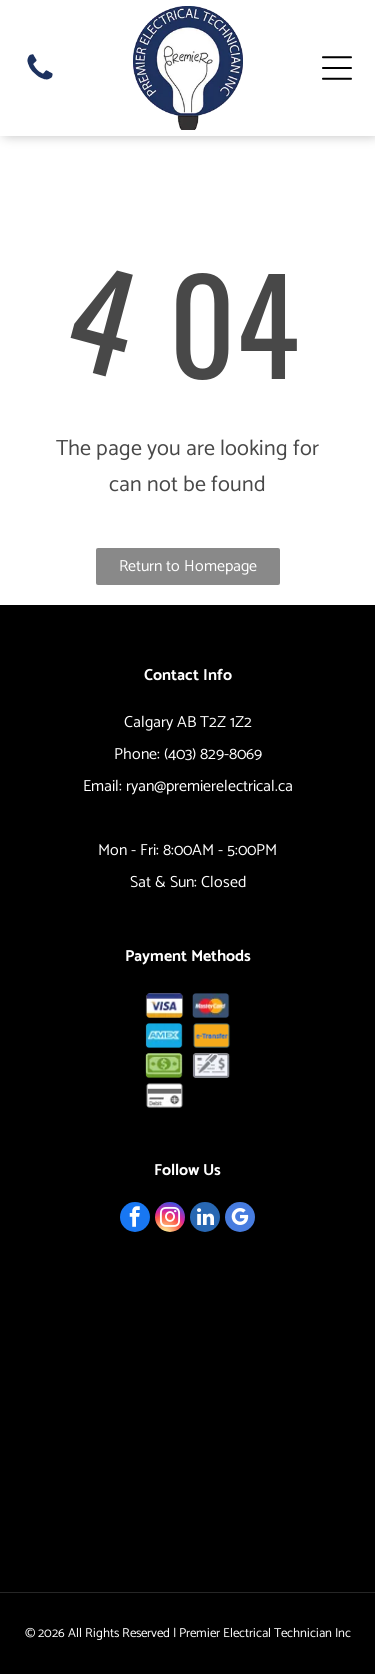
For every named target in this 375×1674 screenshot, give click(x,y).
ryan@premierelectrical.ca (209, 786)
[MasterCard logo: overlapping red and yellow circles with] (211, 1005)
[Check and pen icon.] (211, 1065)
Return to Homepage (188, 566)
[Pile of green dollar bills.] (164, 1065)
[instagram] (170, 1219)
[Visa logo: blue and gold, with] (164, 1005)
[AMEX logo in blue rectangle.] (164, 1035)
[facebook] (135, 1219)
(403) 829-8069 (213, 754)
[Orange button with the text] (211, 1035)
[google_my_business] (240, 1219)
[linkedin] (205, 1219)
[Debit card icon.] (164, 1095)
